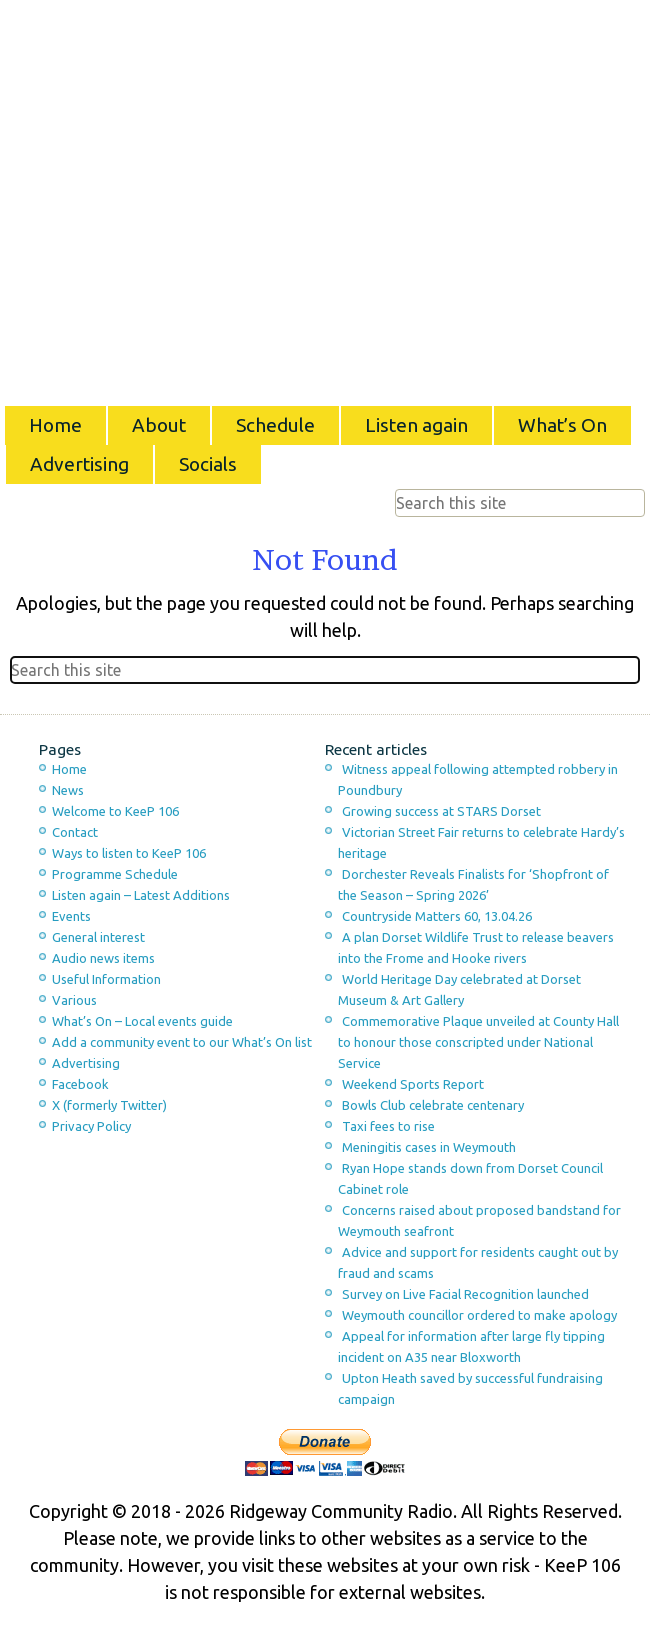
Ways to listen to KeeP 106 (129, 853)
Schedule (275, 425)
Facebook (80, 1084)
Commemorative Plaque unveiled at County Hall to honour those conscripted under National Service (478, 1042)
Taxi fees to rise (388, 1126)
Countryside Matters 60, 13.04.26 (437, 916)
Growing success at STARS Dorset (441, 811)
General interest (98, 937)
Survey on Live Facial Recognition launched (465, 1294)
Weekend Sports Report (413, 1084)
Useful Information (106, 979)
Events (71, 916)
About (159, 425)
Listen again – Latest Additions (141, 895)
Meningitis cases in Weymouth (429, 1147)
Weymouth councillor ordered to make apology (479, 1315)
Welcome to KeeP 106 (115, 811)
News (68, 790)
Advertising (79, 464)
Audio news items (103, 958)
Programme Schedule (115, 874)
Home (55, 425)
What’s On (562, 425)
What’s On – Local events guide (142, 1021)
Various (74, 1000)
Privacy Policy (91, 1126)
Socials (208, 464)
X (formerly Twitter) (109, 1105)
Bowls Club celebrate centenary (433, 1105)
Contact (75, 832)
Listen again (416, 425)
